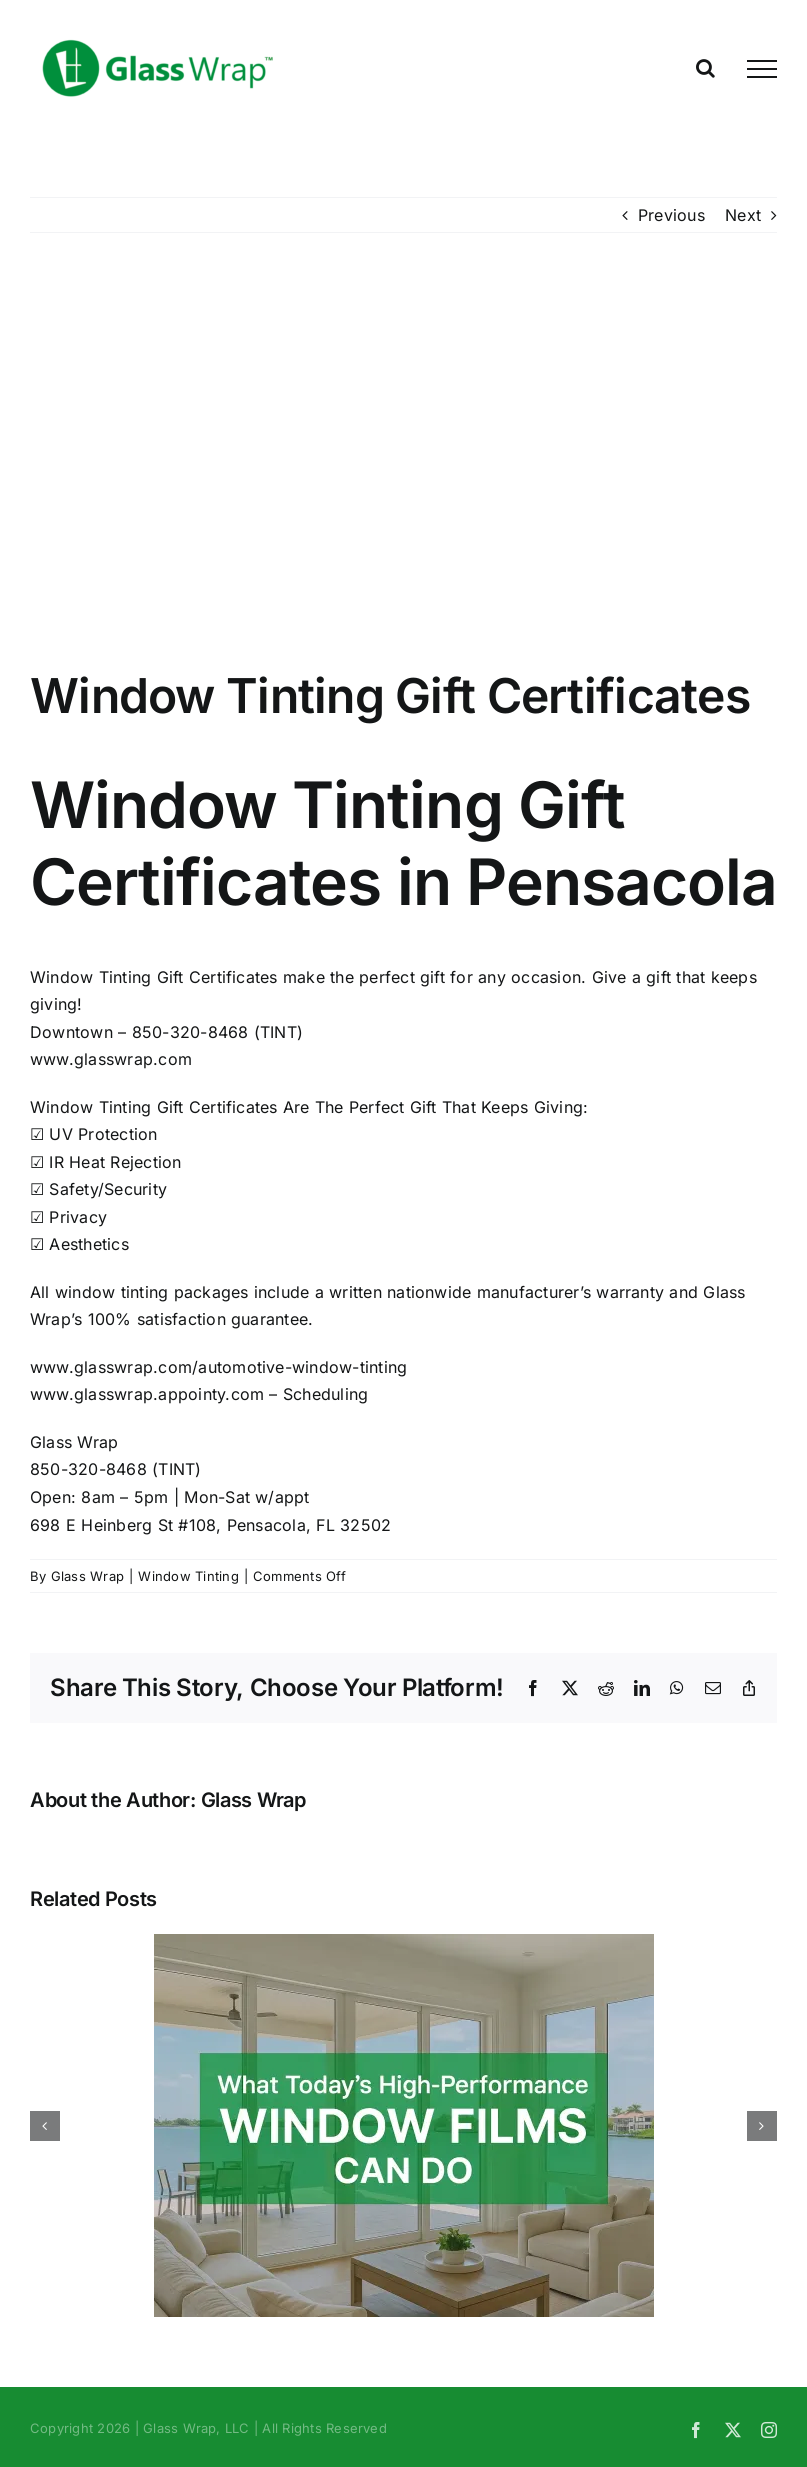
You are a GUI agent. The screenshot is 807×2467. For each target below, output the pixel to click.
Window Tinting (188, 1576)
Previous (671, 215)
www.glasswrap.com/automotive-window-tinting (218, 1367)
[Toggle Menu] (762, 69)
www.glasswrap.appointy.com (147, 1394)
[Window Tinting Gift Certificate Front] (403, 465)
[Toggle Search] (705, 68)
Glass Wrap (87, 1576)
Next (743, 215)
